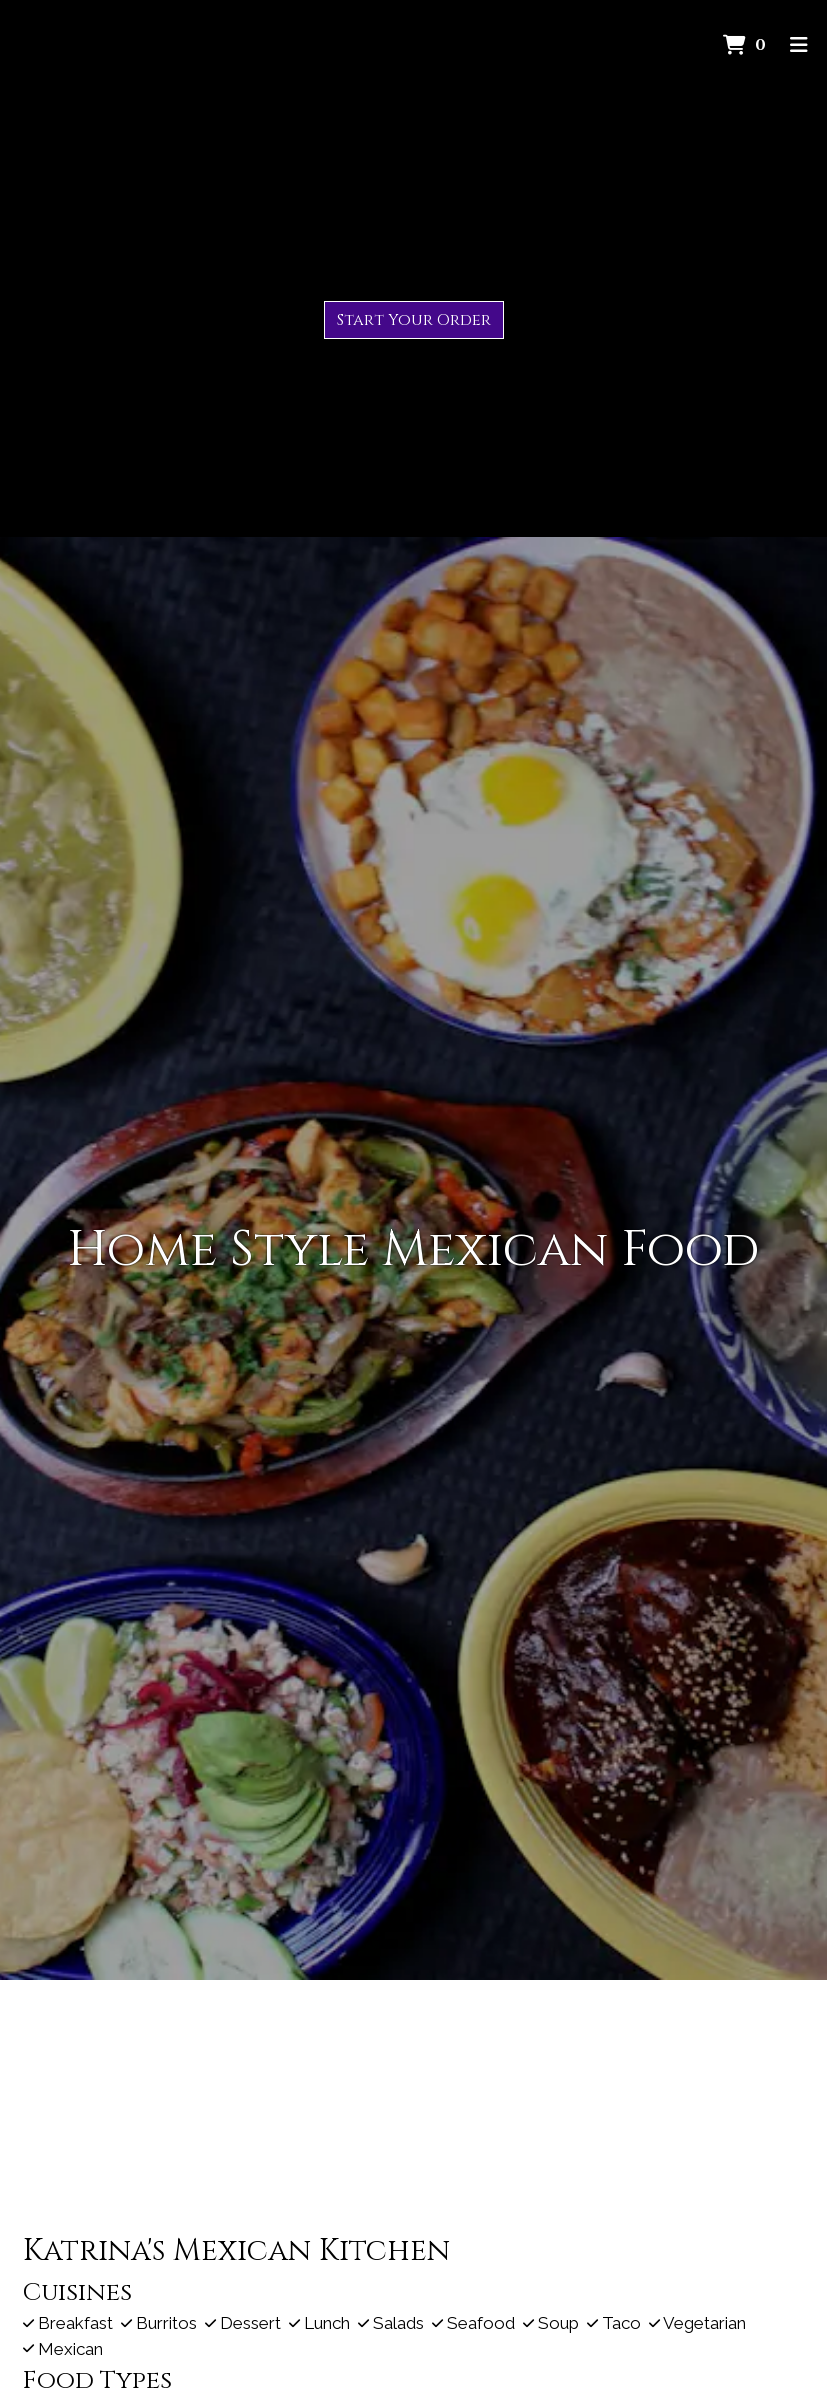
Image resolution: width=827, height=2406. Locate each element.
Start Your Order (414, 320)
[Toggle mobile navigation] (798, 45)
